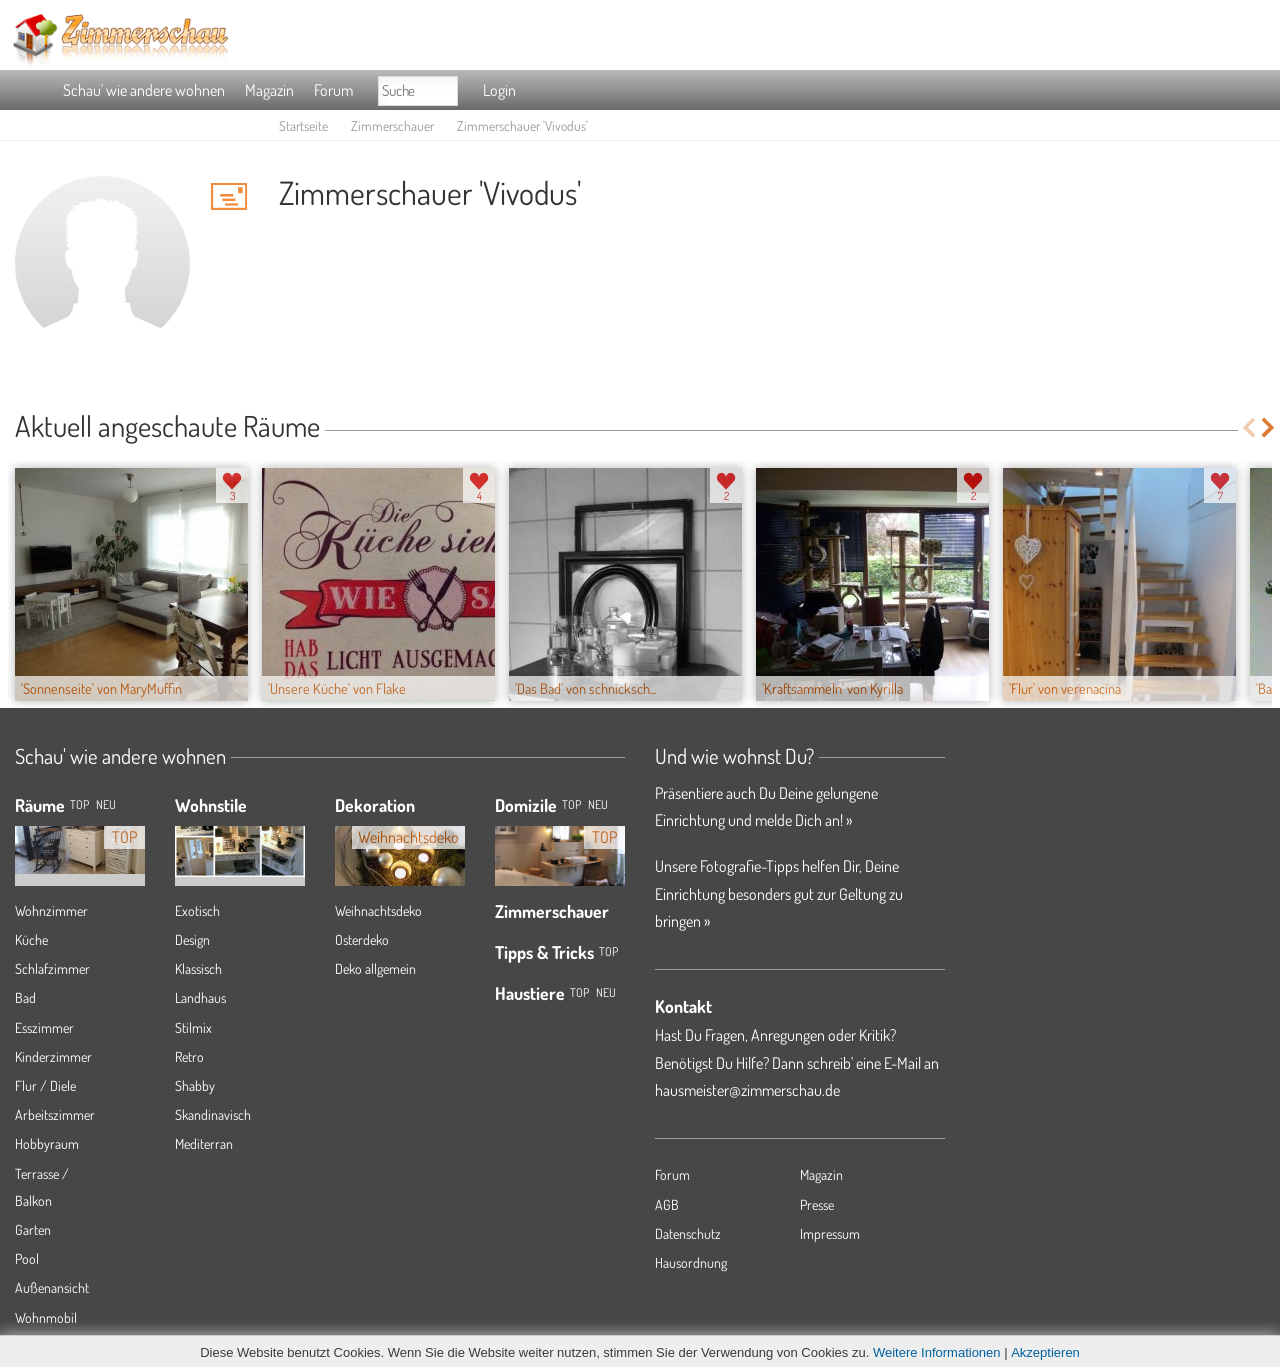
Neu (598, 804)
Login (499, 90)
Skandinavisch (213, 1114)
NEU (106, 804)
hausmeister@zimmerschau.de (747, 1090)
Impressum (830, 1233)
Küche (31, 939)
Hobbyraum (47, 1143)
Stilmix (193, 1027)
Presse (817, 1204)
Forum (333, 90)
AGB (667, 1204)
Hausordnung (691, 1262)
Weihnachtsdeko (378, 910)
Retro (189, 1056)
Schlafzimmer (52, 968)
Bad (25, 997)
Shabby (195, 1085)
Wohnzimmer (51, 910)
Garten (33, 1229)
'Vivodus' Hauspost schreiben (229, 196)
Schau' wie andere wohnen (144, 90)
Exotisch (197, 910)
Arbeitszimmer (55, 1114)
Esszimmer (44, 1027)
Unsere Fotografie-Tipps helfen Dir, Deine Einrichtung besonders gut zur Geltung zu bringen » (779, 893)
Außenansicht (52, 1287)
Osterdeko (362, 939)
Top (571, 804)
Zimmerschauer (392, 125)
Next (1269, 427)
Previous (1248, 427)
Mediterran (204, 1143)
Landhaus (200, 997)
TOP (79, 804)
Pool (27, 1258)
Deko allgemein (375, 968)
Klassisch (198, 968)
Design (192, 939)
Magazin (269, 90)
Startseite (303, 125)
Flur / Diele (45, 1085)
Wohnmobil (46, 1317)
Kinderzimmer (53, 1056)
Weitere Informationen (937, 1352)
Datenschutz (688, 1233)
